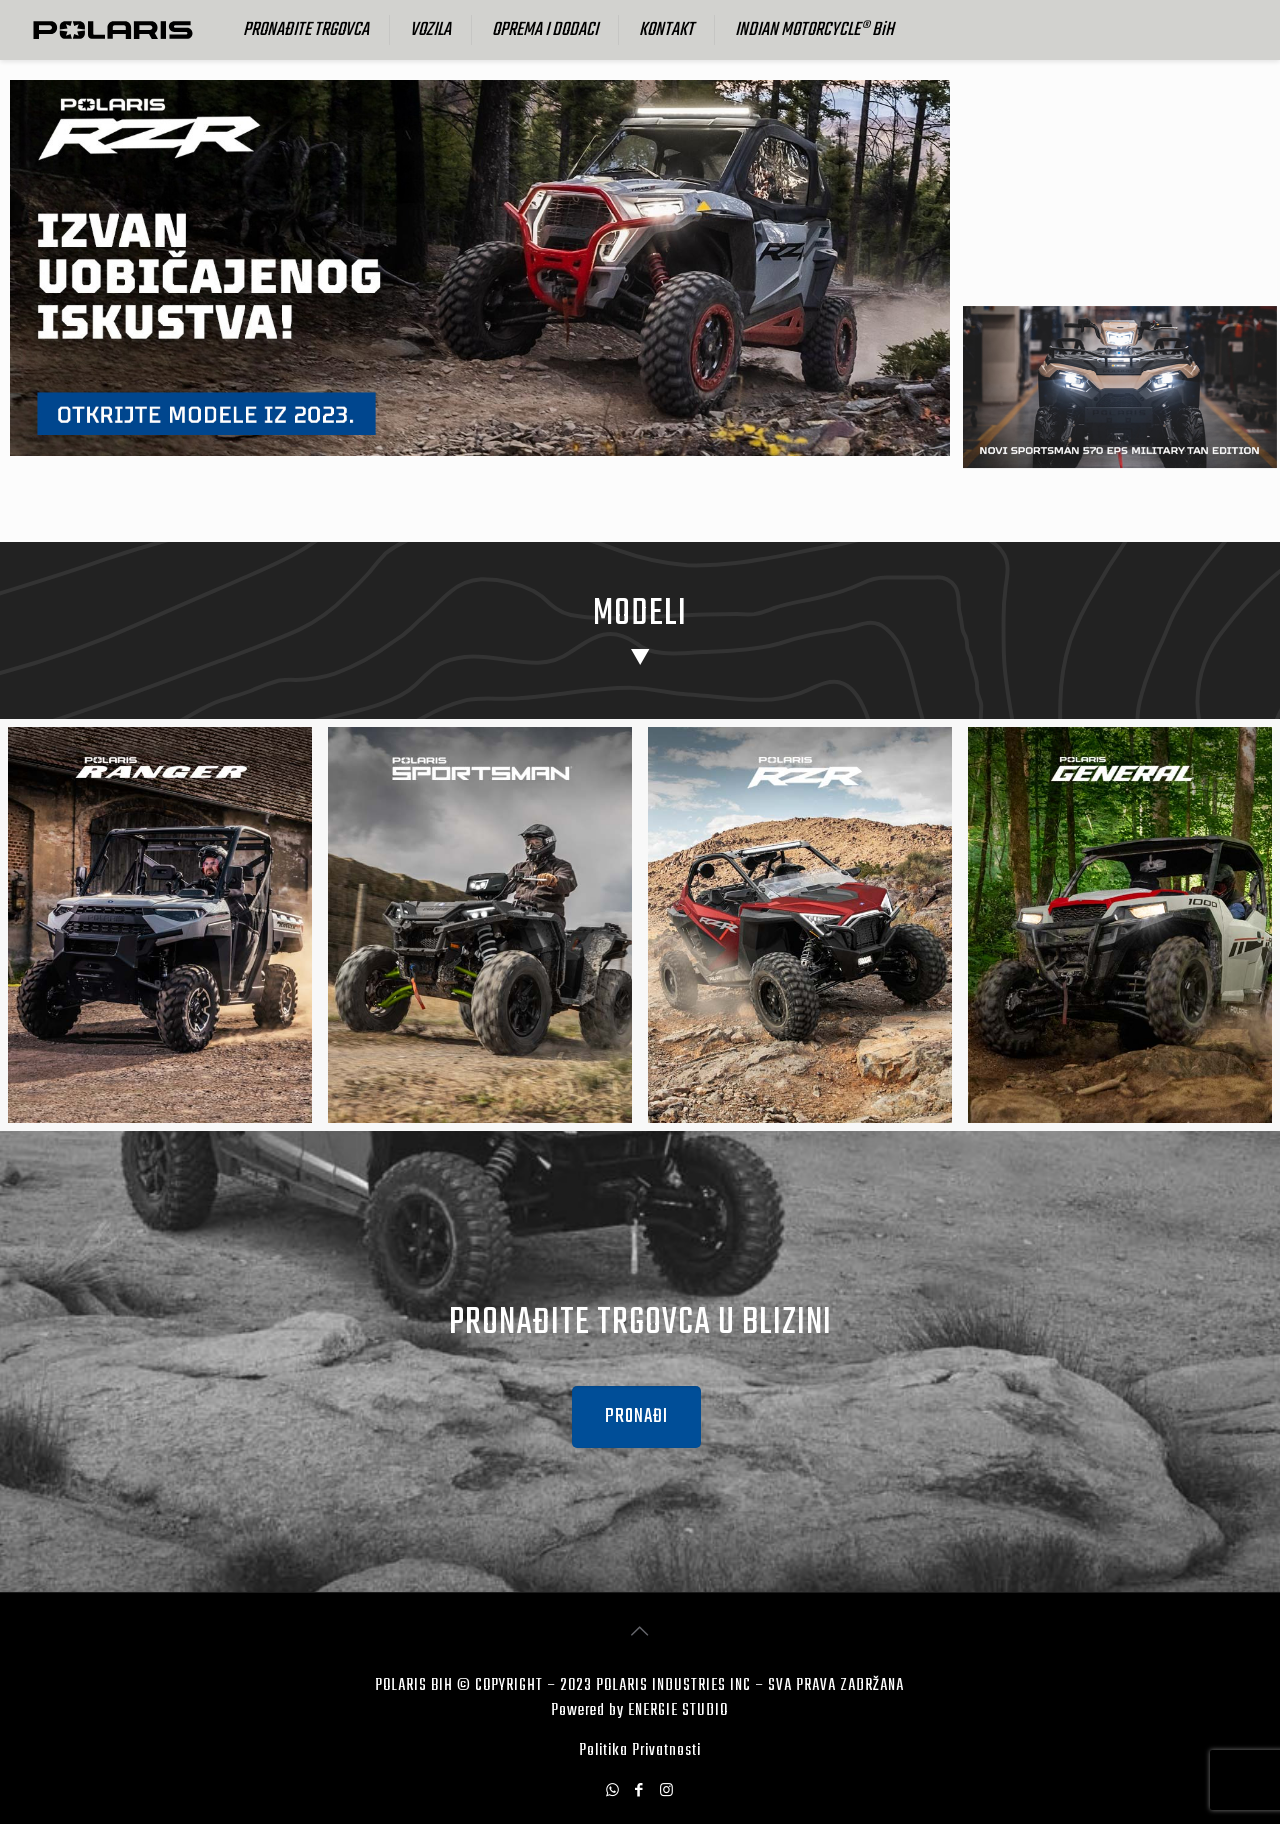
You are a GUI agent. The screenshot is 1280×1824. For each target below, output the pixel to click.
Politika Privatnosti (640, 1751)
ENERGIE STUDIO (678, 1711)
